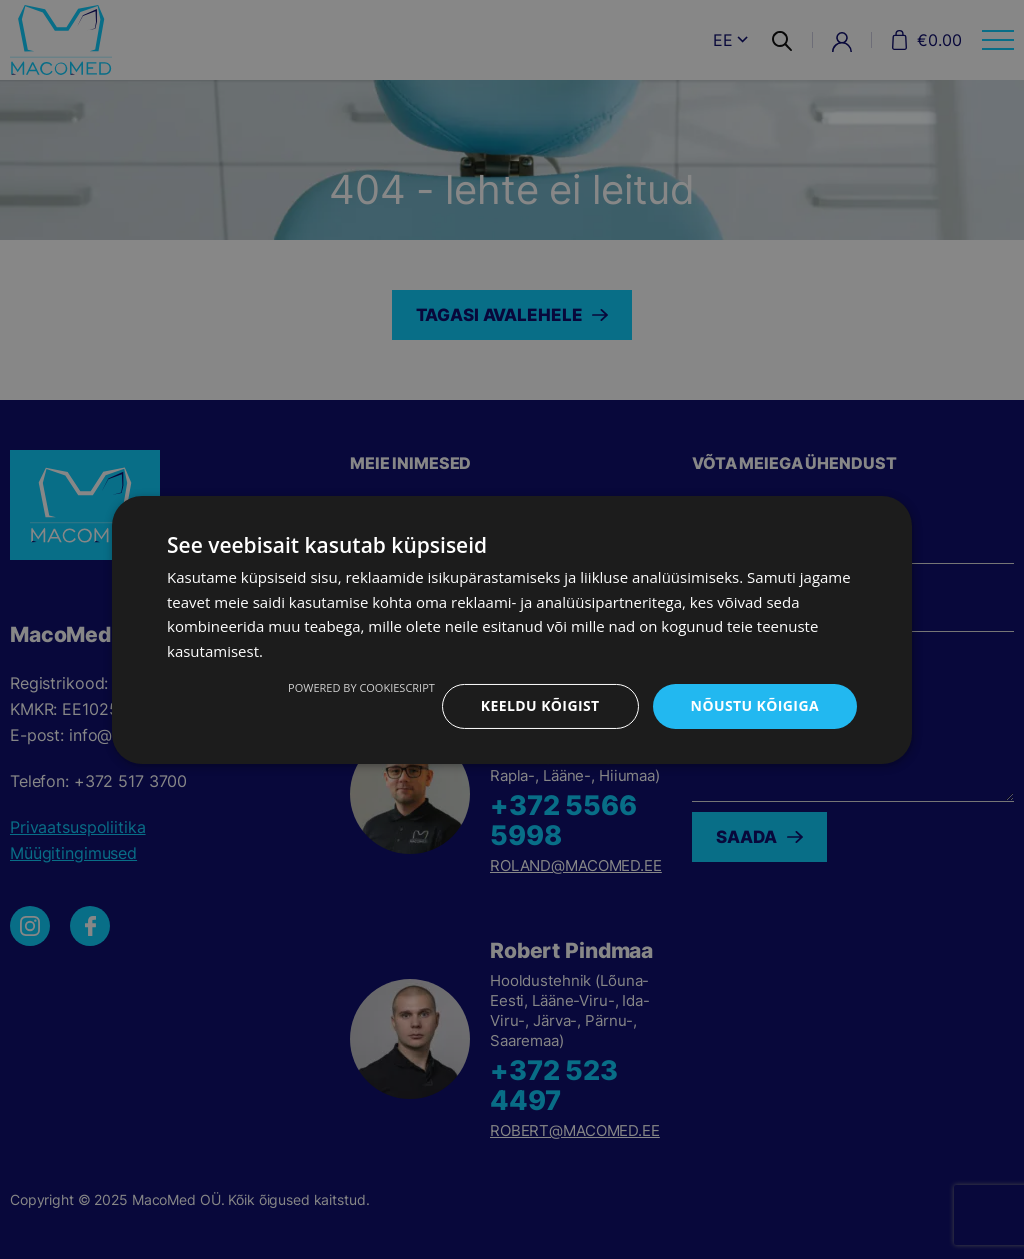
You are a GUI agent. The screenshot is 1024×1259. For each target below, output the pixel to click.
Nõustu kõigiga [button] (755, 705)
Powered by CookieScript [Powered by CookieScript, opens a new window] (361, 687)
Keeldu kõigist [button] (540, 705)
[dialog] (512, 629)
